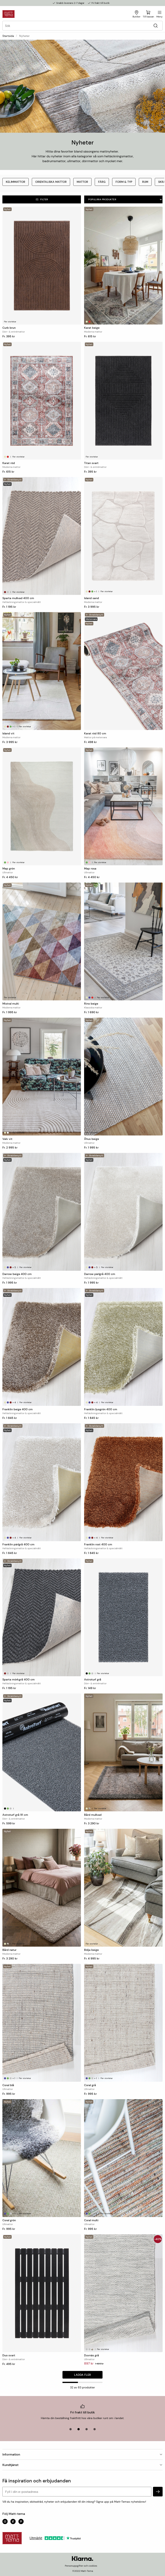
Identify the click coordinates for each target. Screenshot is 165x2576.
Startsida (8, 36)
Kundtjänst (82, 2465)
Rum (145, 182)
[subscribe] (158, 2491)
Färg (102, 182)
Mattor (82, 182)
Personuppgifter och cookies (81, 2565)
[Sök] (155, 25)
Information (82, 2454)
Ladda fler (82, 2375)
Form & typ (124, 182)
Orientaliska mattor (51, 182)
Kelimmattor (15, 182)
